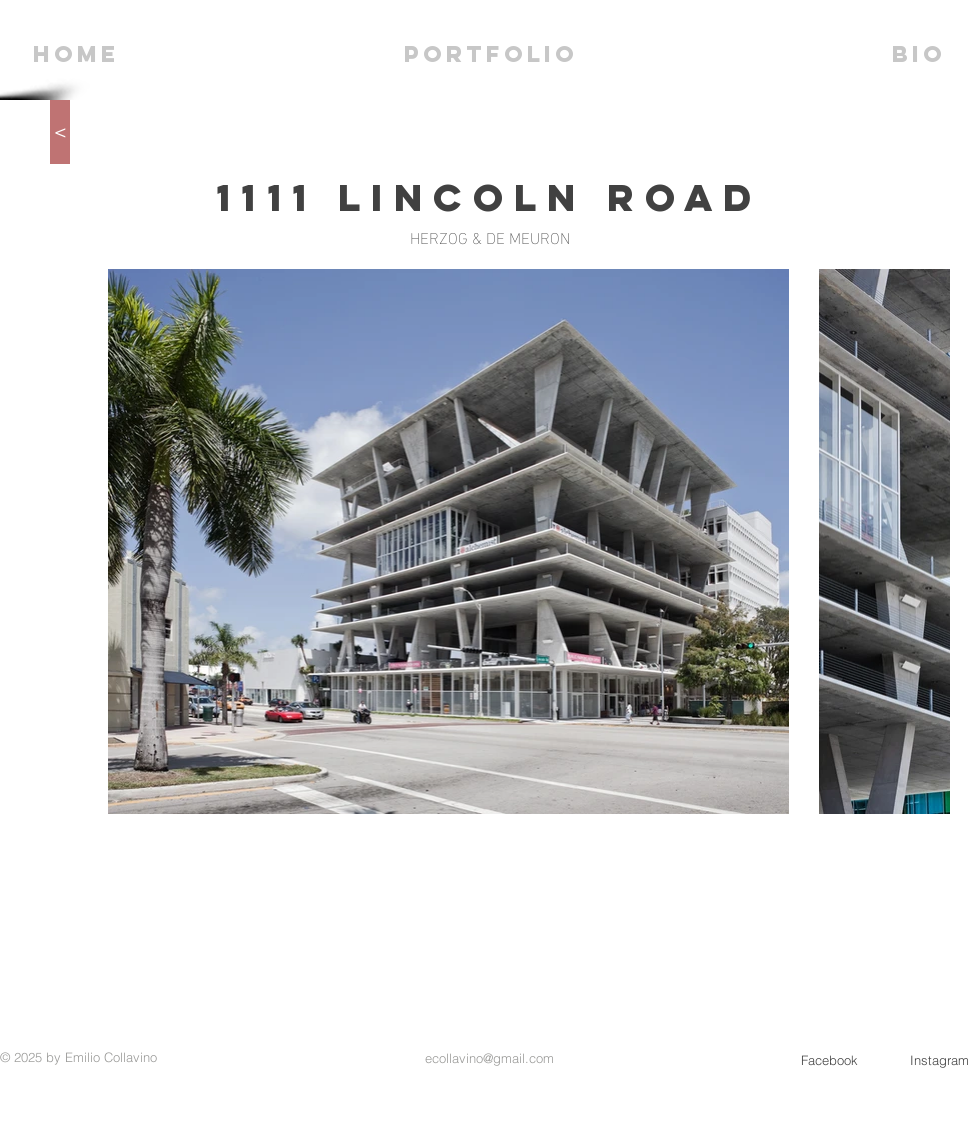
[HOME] (76, 53)
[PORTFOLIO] (491, 53)
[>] (60, 132)
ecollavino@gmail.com (489, 1058)
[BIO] (919, 53)
